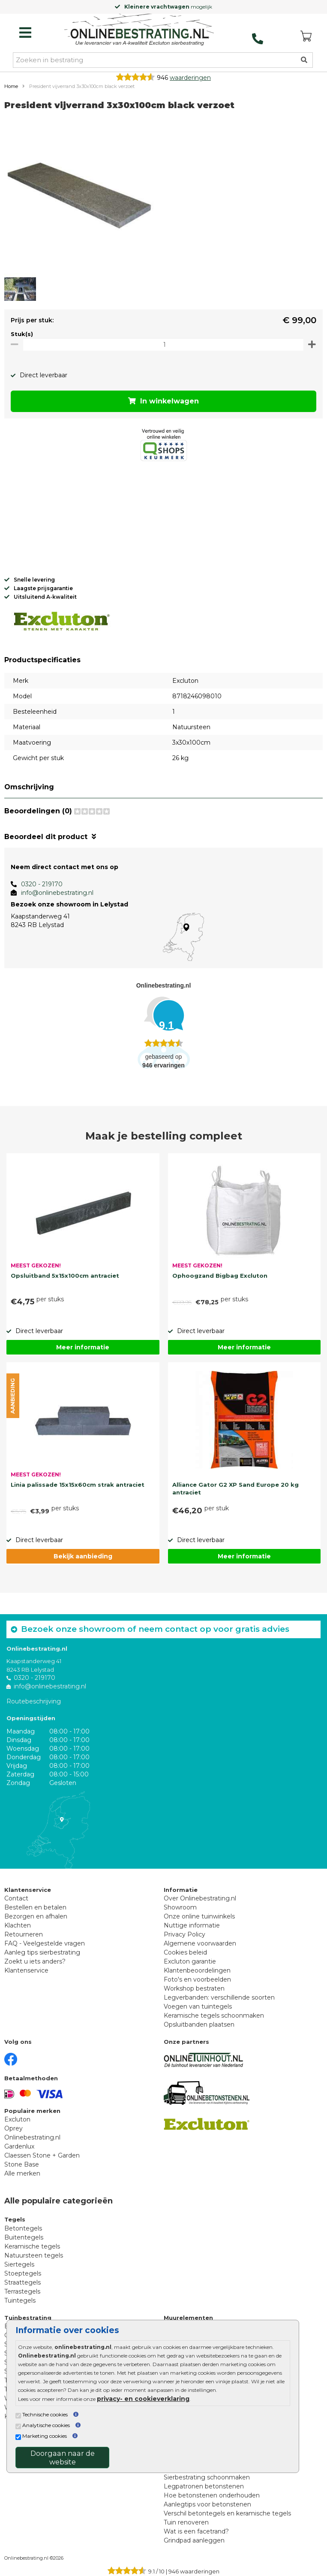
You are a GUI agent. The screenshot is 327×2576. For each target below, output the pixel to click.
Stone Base (21, 2164)
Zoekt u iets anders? (35, 1961)
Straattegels (22, 2282)
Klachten (17, 1925)
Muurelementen (188, 2317)
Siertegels (19, 2264)
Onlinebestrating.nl (32, 2137)
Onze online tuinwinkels (199, 1916)
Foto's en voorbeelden (197, 1979)
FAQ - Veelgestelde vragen (44, 1943)
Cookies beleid (185, 1952)
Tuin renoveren (186, 2522)
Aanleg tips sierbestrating (42, 1952)
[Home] (139, 30)
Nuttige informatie (192, 1925)
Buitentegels (23, 2237)
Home (11, 86)
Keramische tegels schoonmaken (214, 2015)
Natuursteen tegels (33, 2255)
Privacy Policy (184, 1934)
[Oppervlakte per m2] (163, 344)
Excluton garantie (190, 1961)
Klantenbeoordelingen (197, 1970)
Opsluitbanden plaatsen (199, 2024)
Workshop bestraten (194, 1988)
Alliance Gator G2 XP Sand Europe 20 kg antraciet (235, 1488)
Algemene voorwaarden (200, 1943)
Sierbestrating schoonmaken (207, 2477)
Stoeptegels (22, 2273)
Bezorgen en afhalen (35, 1916)
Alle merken (22, 2173)
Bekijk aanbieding (83, 1556)
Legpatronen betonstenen (204, 2486)
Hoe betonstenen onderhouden (212, 2495)
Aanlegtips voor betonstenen (207, 2504)
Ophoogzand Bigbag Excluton (219, 1275)
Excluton (17, 2119)
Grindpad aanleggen (194, 2540)
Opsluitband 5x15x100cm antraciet (65, 1275)
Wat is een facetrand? (196, 2531)
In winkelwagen (163, 401)
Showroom (180, 1907)
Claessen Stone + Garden (42, 2155)
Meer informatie (82, 1347)
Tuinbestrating (27, 2317)
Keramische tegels (32, 2246)
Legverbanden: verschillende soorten (219, 1997)
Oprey (13, 2128)
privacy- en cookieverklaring (143, 2399)
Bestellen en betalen (35, 1907)
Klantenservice (26, 1970)
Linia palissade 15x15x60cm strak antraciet (77, 1484)
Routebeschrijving (33, 1701)
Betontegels (23, 2228)
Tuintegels (20, 2300)
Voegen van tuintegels (198, 2006)
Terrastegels (22, 2291)
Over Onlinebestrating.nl (200, 1898)
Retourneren (23, 1934)
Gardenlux (19, 2146)
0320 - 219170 (42, 884)
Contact (16, 1898)
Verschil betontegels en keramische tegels (227, 2513)
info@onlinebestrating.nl (57, 893)
